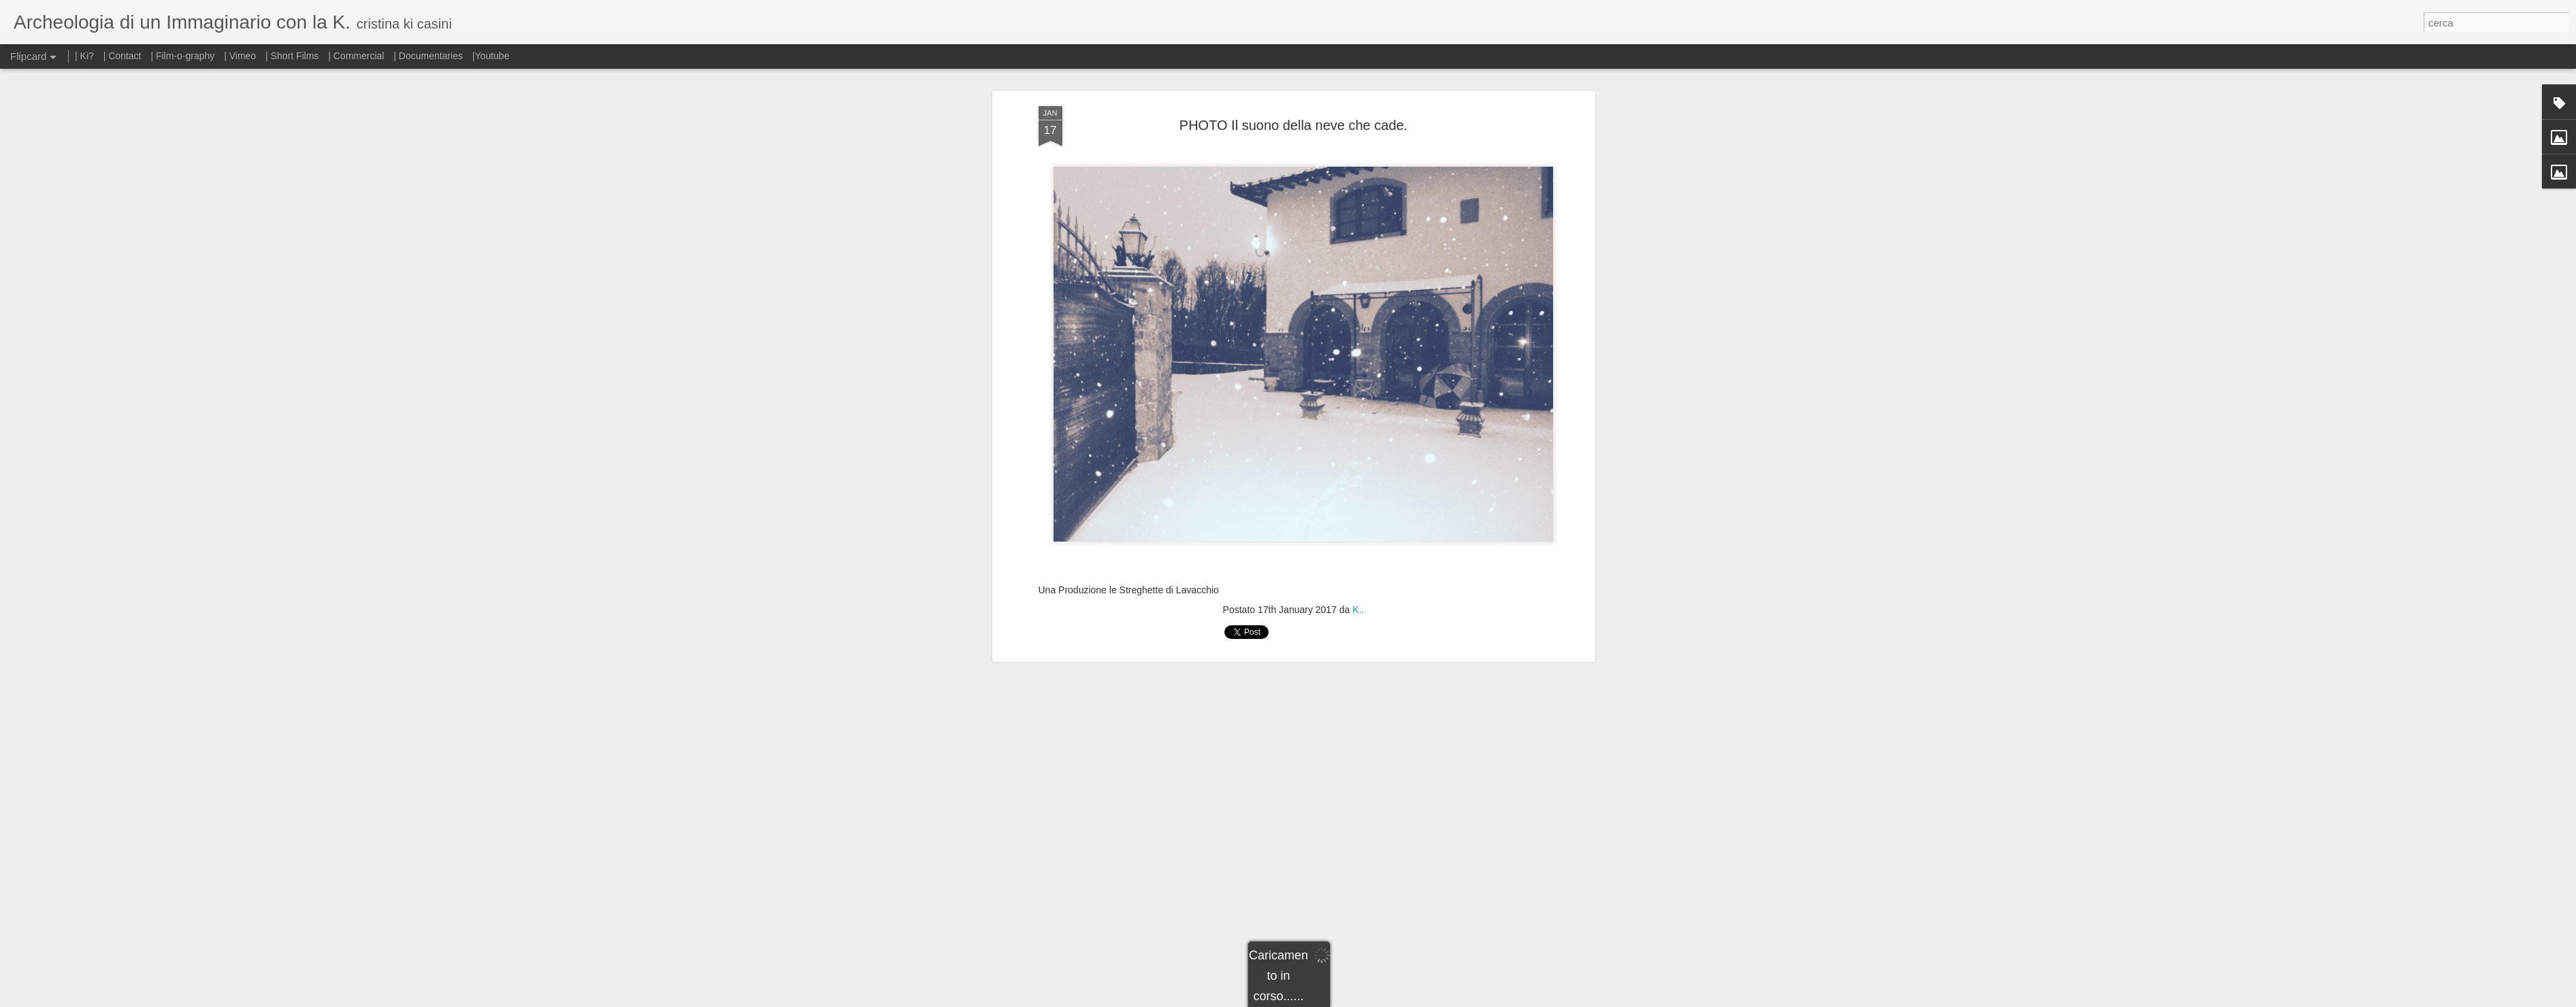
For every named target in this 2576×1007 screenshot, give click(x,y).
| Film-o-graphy (183, 55)
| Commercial (356, 55)
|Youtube (491, 55)
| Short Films (292, 55)
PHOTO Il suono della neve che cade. (1293, 125)
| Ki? (84, 55)
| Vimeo (240, 55)
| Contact (122, 55)
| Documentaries (428, 55)
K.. (1358, 609)
